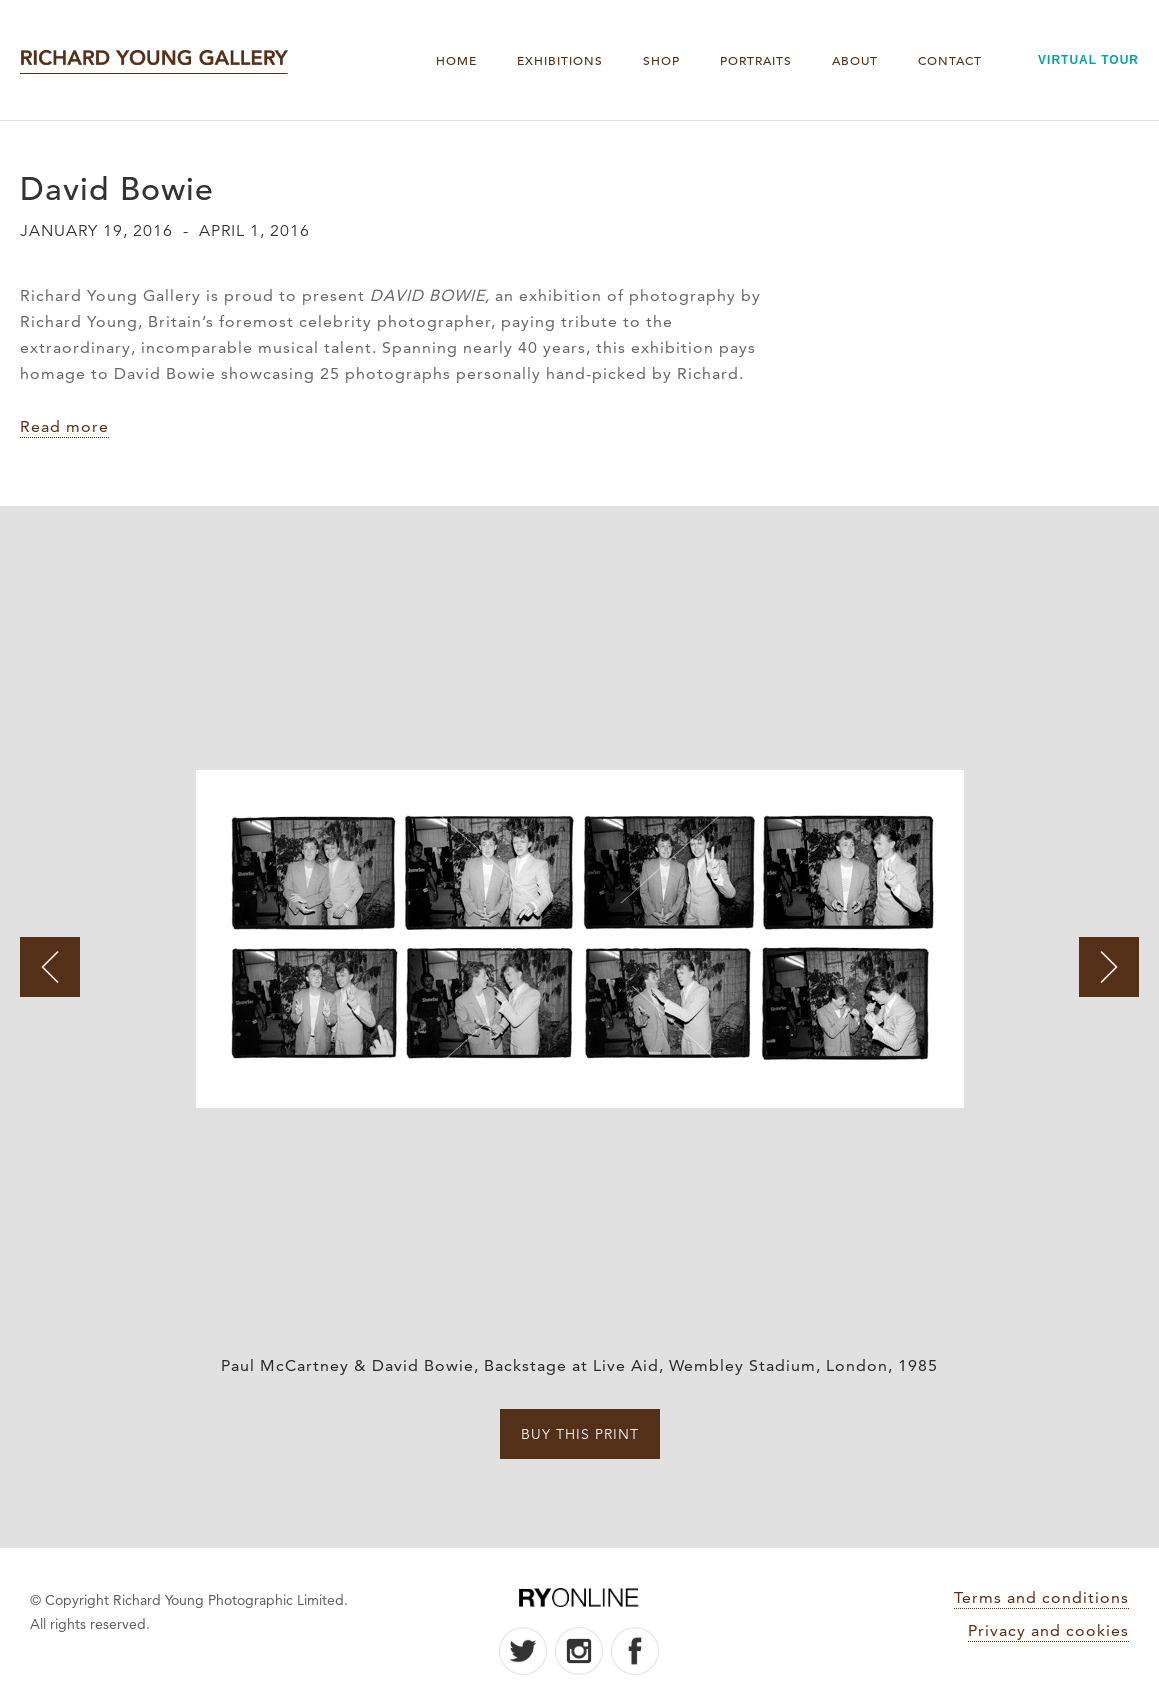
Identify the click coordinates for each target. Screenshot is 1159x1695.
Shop (661, 60)
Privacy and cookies (1048, 1630)
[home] (154, 60)
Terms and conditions (1041, 1597)
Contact (950, 60)
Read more (64, 426)
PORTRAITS (756, 60)
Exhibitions (560, 60)
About (855, 60)
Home (456, 60)
